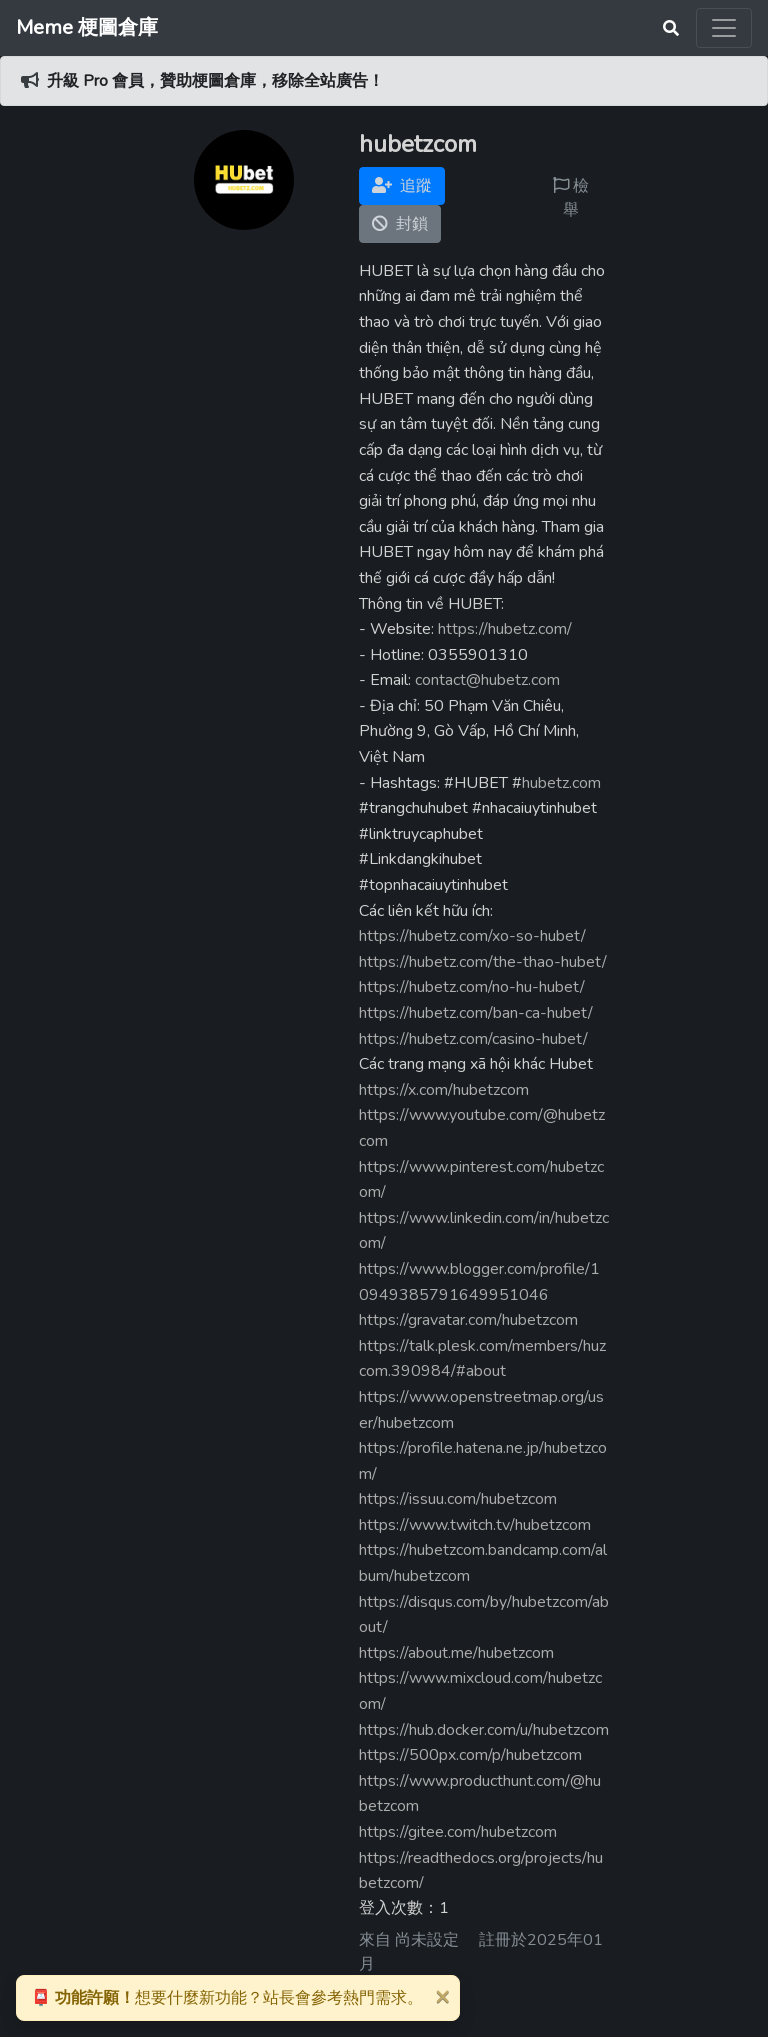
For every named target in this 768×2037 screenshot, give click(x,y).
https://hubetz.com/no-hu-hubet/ (472, 987)
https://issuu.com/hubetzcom (458, 1499)
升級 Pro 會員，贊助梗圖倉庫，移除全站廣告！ (215, 81)
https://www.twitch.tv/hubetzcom (475, 1525)
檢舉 (571, 198)
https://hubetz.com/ (505, 629)
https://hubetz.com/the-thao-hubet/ (483, 962)
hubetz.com (561, 783)
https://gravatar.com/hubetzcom (468, 1320)
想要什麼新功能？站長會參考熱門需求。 (227, 1998)
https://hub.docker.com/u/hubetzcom (484, 1730)
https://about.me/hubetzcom (456, 1653)
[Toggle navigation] (724, 28)
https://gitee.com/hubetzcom (458, 1832)
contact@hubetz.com (487, 680)
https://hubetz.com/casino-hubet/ (473, 1039)
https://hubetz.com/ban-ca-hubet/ (476, 1013)
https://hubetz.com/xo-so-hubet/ (472, 936)
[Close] (442, 1996)
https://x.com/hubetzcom (444, 1090)
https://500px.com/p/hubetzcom (470, 1755)
